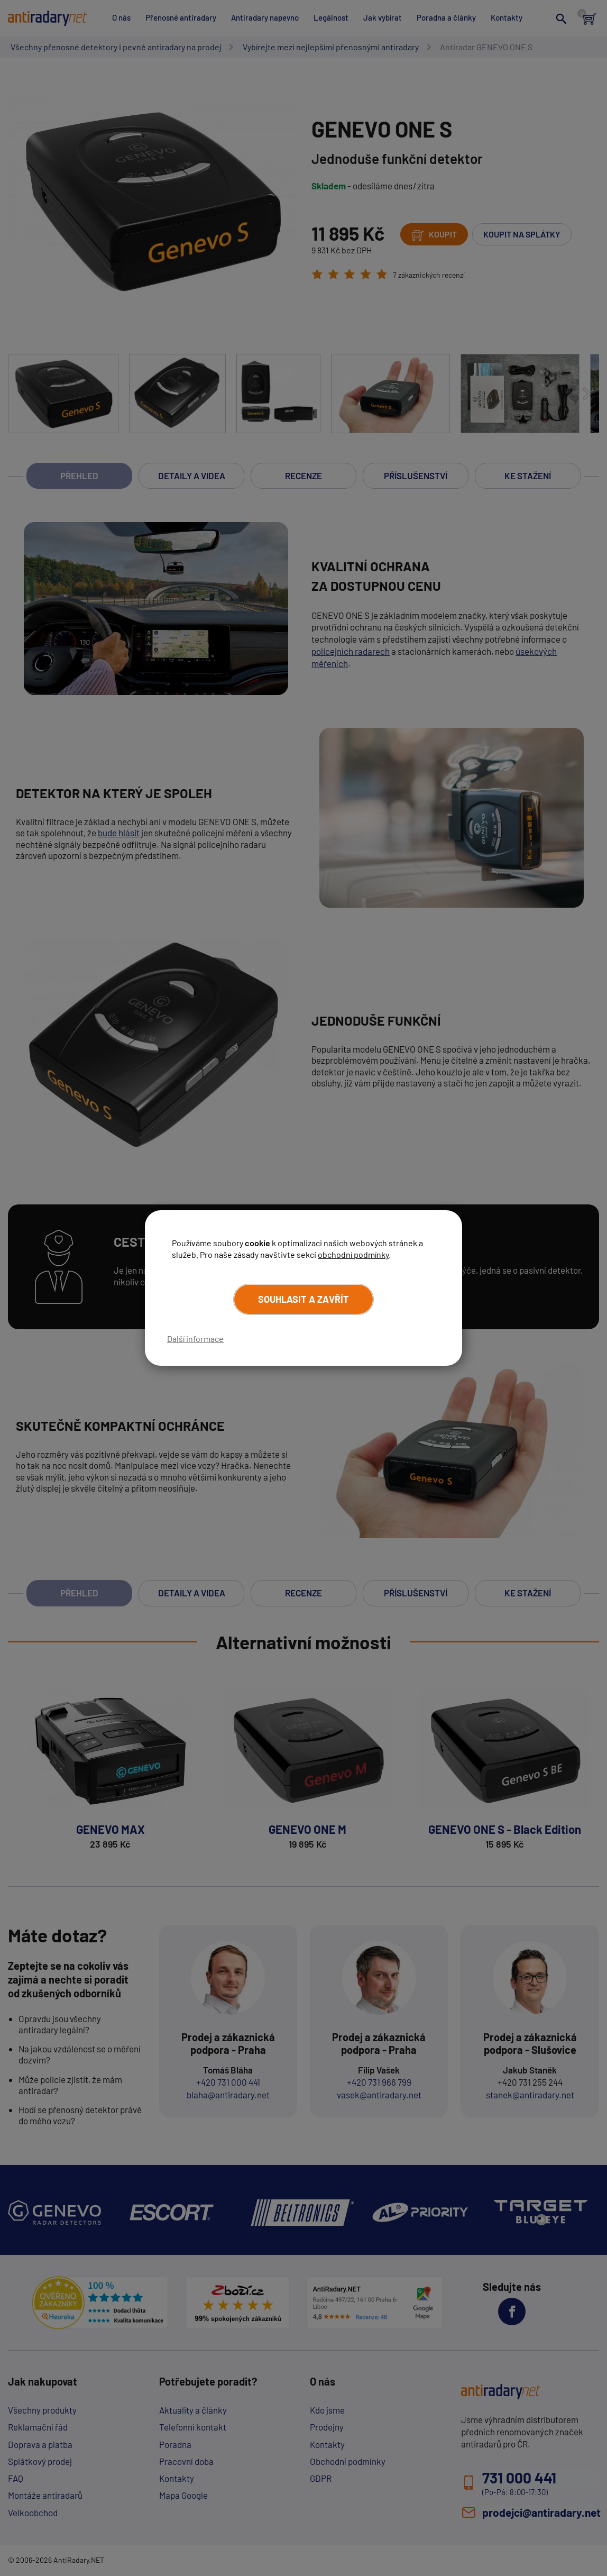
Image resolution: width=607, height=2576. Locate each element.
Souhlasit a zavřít (303, 1299)
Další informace (195, 1338)
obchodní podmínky (353, 1254)
